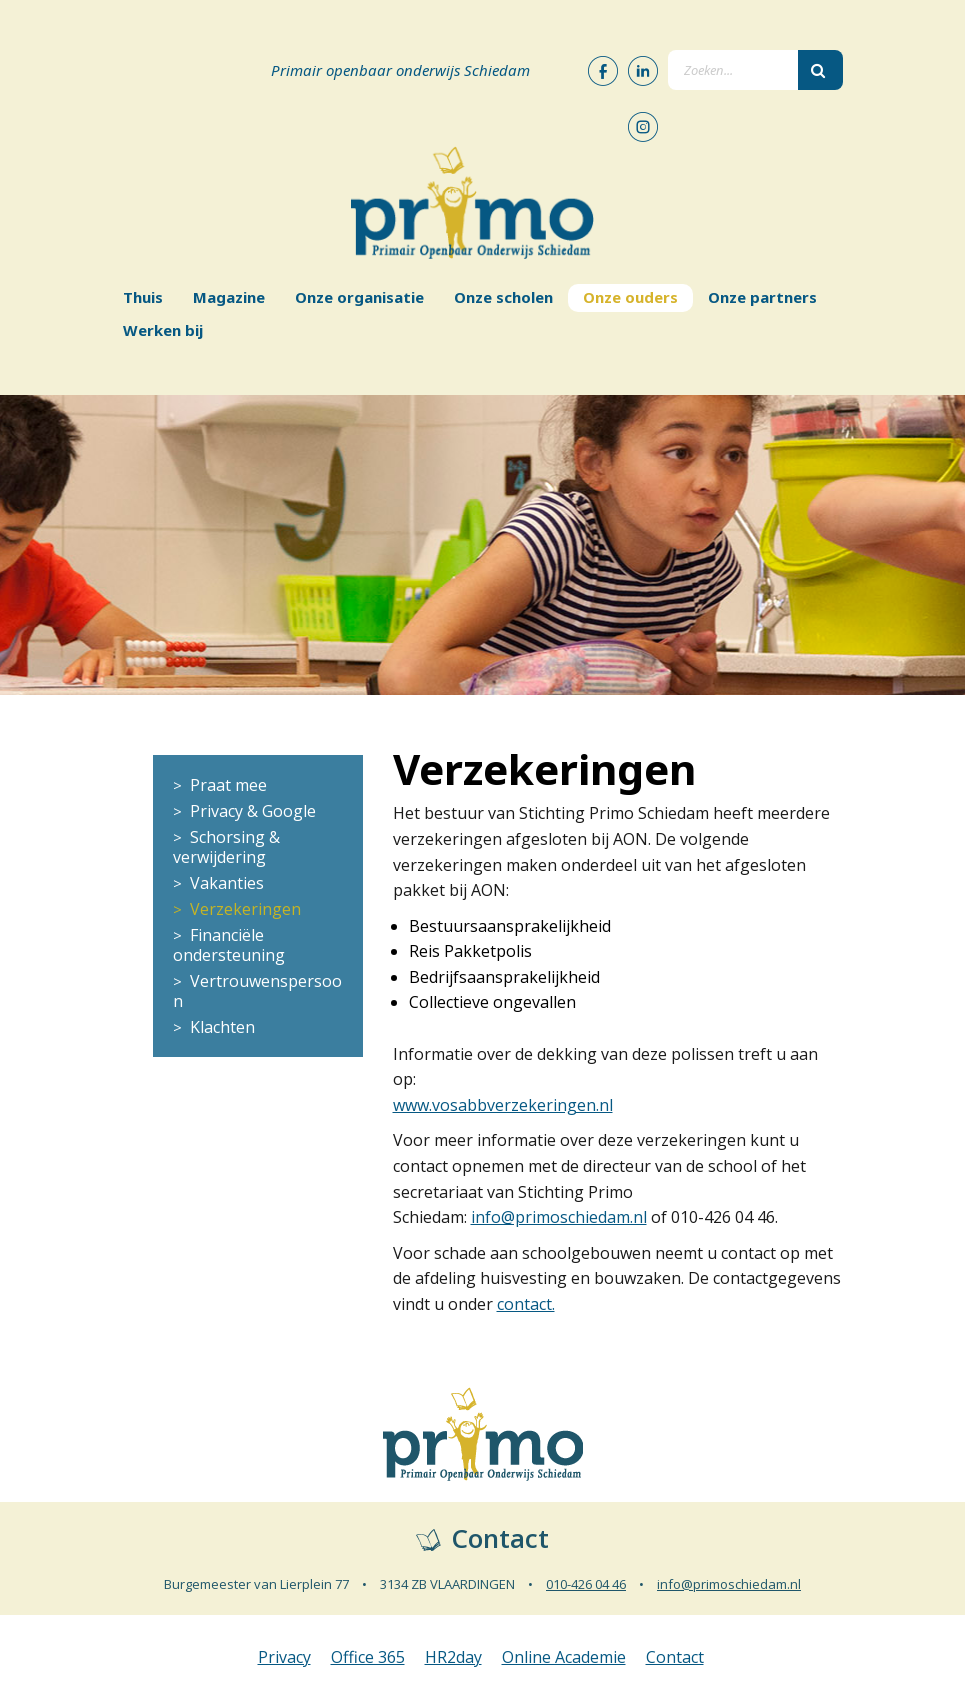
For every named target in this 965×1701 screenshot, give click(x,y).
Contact (675, 1657)
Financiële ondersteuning (229, 945)
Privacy (284, 1657)
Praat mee (228, 785)
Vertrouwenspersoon (257, 991)
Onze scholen (503, 297)
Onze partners (762, 297)
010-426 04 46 (586, 1584)
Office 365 (368, 1657)
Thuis (143, 297)
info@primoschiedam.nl (729, 1584)
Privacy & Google (253, 811)
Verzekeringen (245, 909)
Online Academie (564, 1657)
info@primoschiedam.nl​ (559, 1217)
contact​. (526, 1304)
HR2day (453, 1657)
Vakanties (227, 883)
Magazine (229, 297)
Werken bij (163, 330)
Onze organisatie (359, 297)
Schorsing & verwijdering (226, 847)
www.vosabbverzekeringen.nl (503, 1105)
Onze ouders (630, 297)
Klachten (222, 1027)
